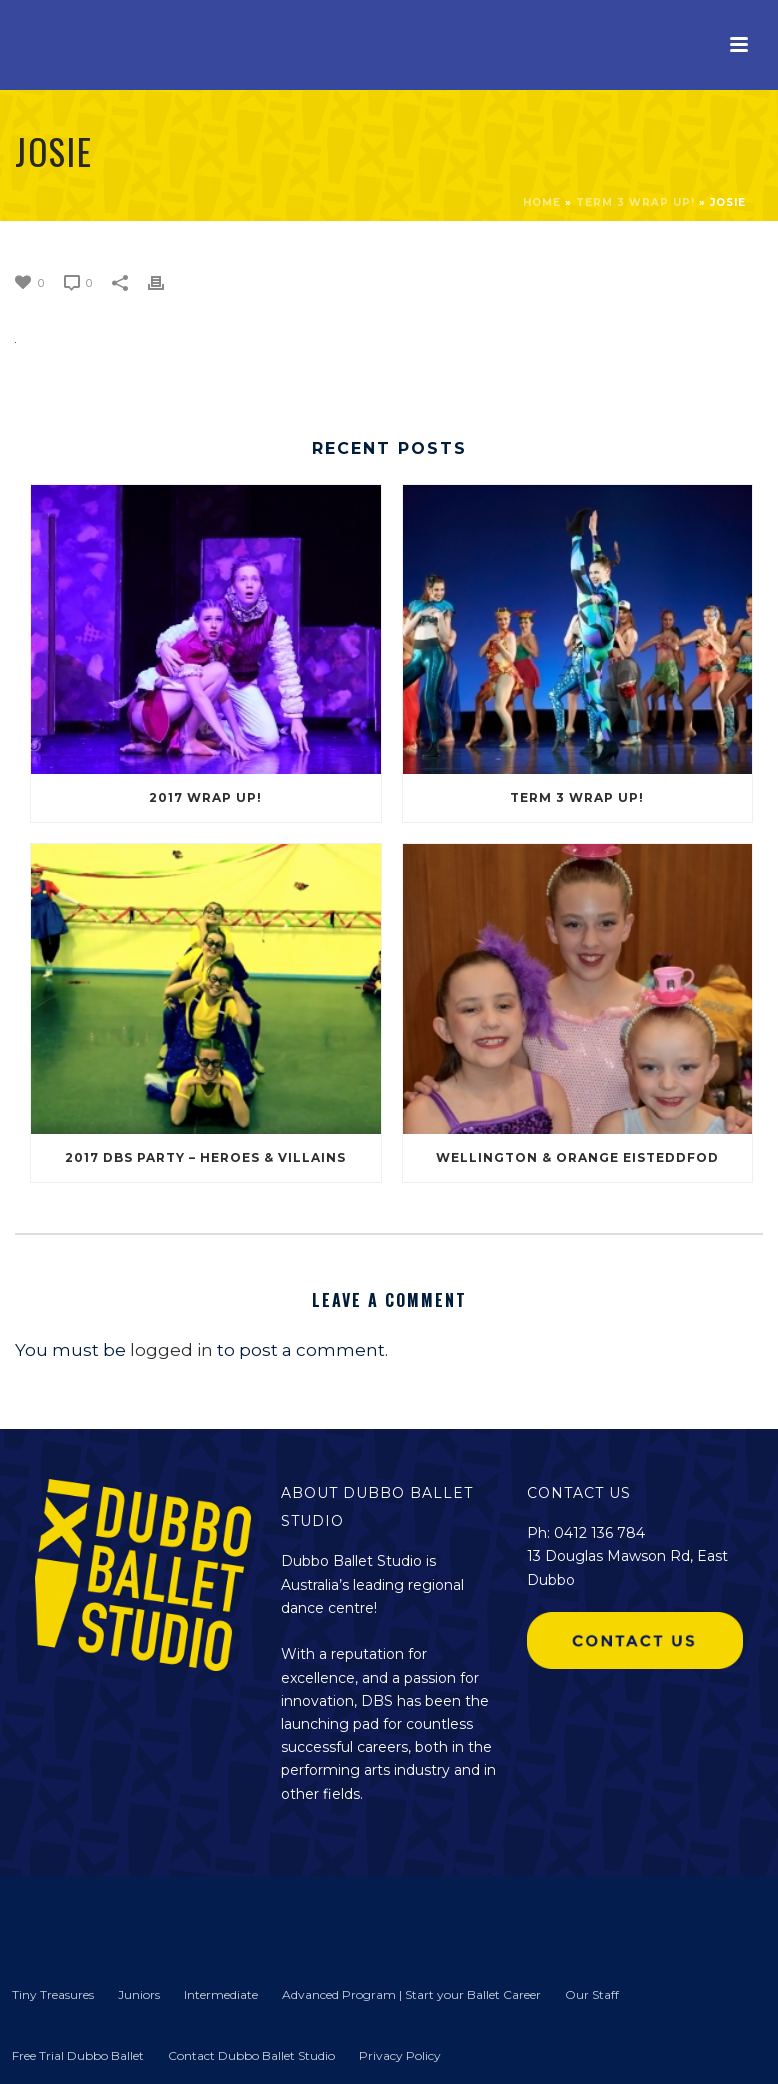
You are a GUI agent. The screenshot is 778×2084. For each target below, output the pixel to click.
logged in (171, 1350)
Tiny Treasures (53, 1994)
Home (542, 202)
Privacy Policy (400, 2055)
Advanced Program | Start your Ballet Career (411, 1994)
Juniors (139, 1994)
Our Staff (592, 1994)
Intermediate (221, 1994)
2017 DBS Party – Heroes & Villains (205, 1157)
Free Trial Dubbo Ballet (78, 2055)
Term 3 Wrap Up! (635, 202)
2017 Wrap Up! (205, 797)
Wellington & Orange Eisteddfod (577, 1157)
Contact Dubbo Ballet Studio (251, 2055)
